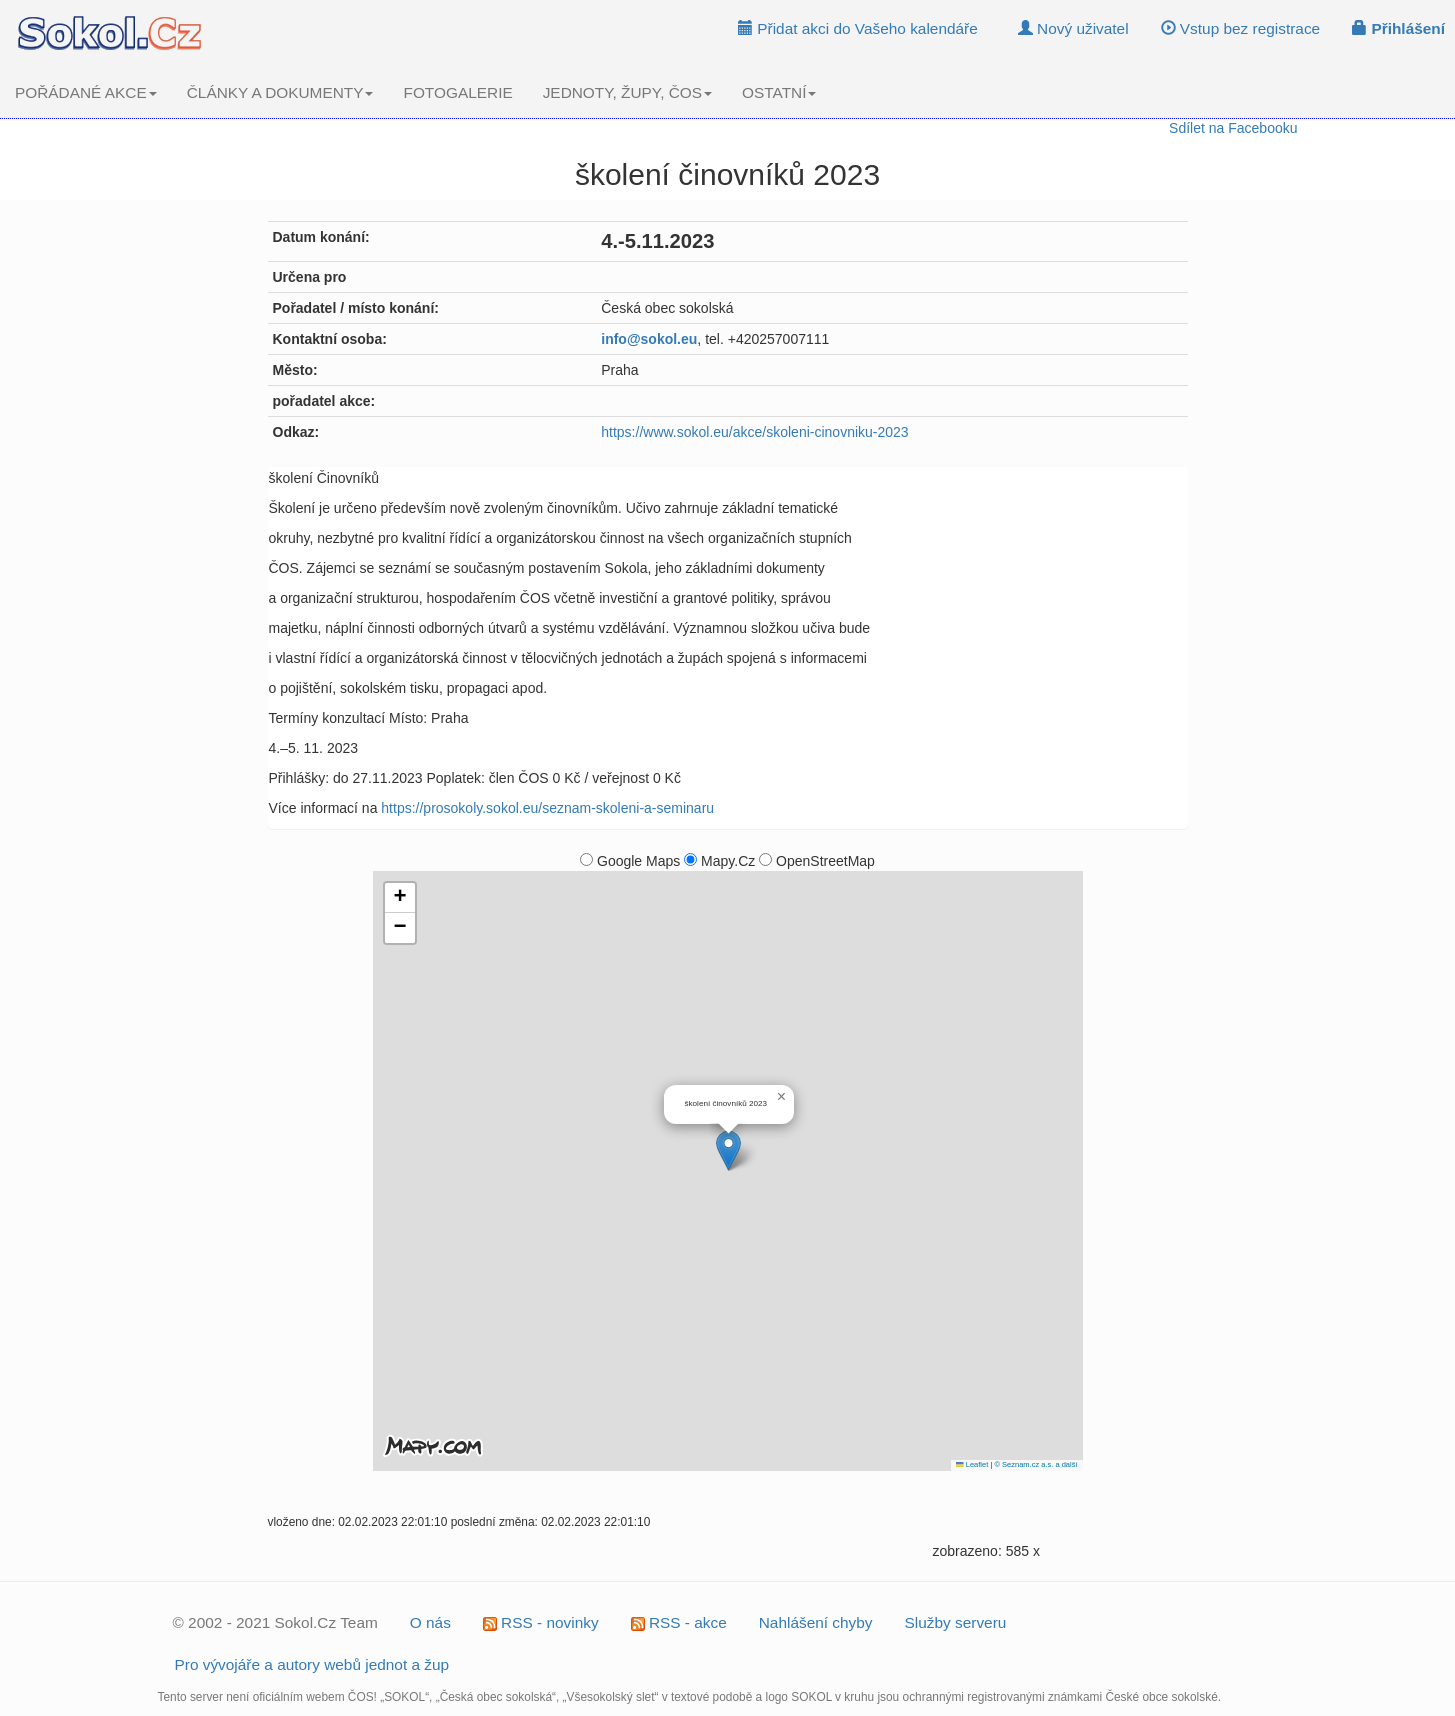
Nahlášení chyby (816, 1622)
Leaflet (972, 1464)
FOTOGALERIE (457, 92)
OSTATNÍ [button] (779, 92)
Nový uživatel (1073, 28)
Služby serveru (956, 1622)
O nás (430, 1622)
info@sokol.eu (649, 339)
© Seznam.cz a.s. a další (1035, 1464)
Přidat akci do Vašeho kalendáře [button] (858, 28)
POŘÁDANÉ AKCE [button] (86, 92)
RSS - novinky (541, 1622)
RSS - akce (679, 1622)
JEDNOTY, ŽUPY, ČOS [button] (627, 92)
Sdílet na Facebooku (1233, 128)
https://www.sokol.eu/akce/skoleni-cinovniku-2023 (754, 432)
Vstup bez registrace (1241, 28)
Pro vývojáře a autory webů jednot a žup (312, 1664)
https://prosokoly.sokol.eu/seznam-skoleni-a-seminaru (547, 808)
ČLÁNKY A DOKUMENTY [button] (280, 92)
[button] (728, 1150)
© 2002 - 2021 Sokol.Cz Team (275, 1622)
